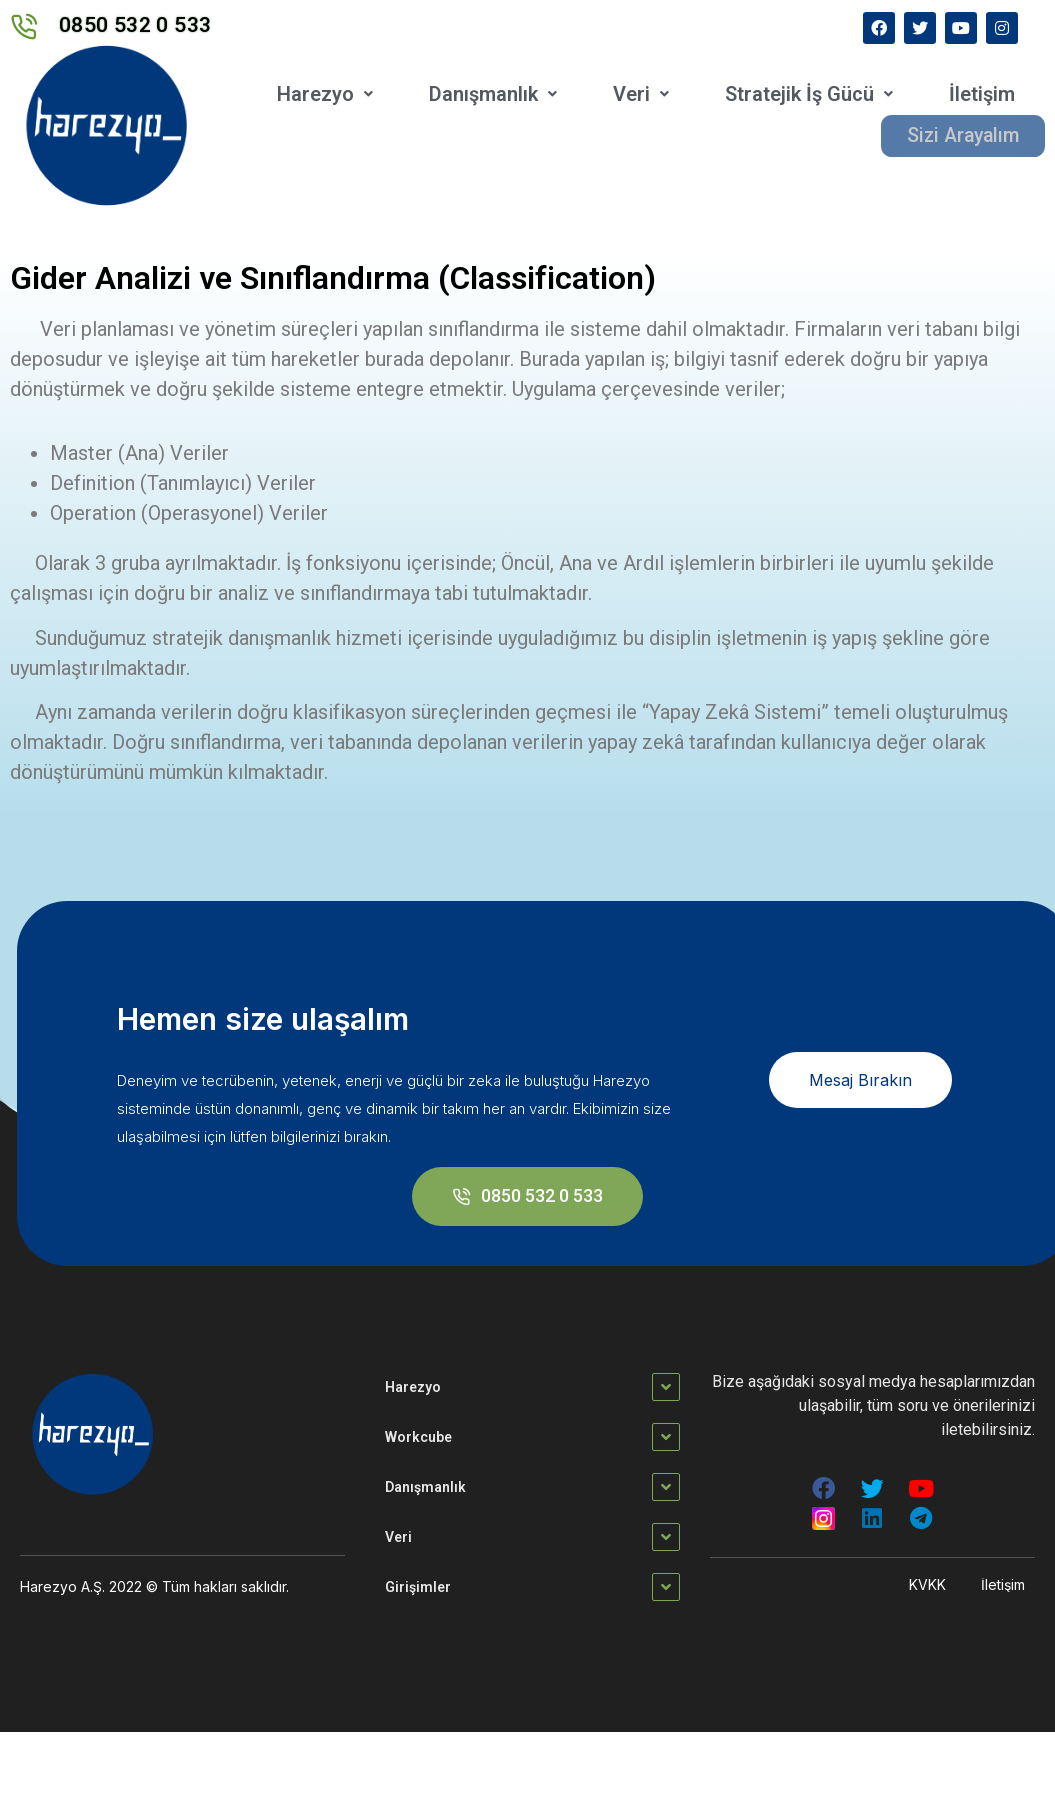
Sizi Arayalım (960, 135)
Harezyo (325, 94)
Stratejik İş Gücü (809, 94)
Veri (641, 94)
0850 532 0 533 (135, 25)
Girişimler (418, 1587)
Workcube (418, 1437)
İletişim (982, 94)
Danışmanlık (493, 94)
